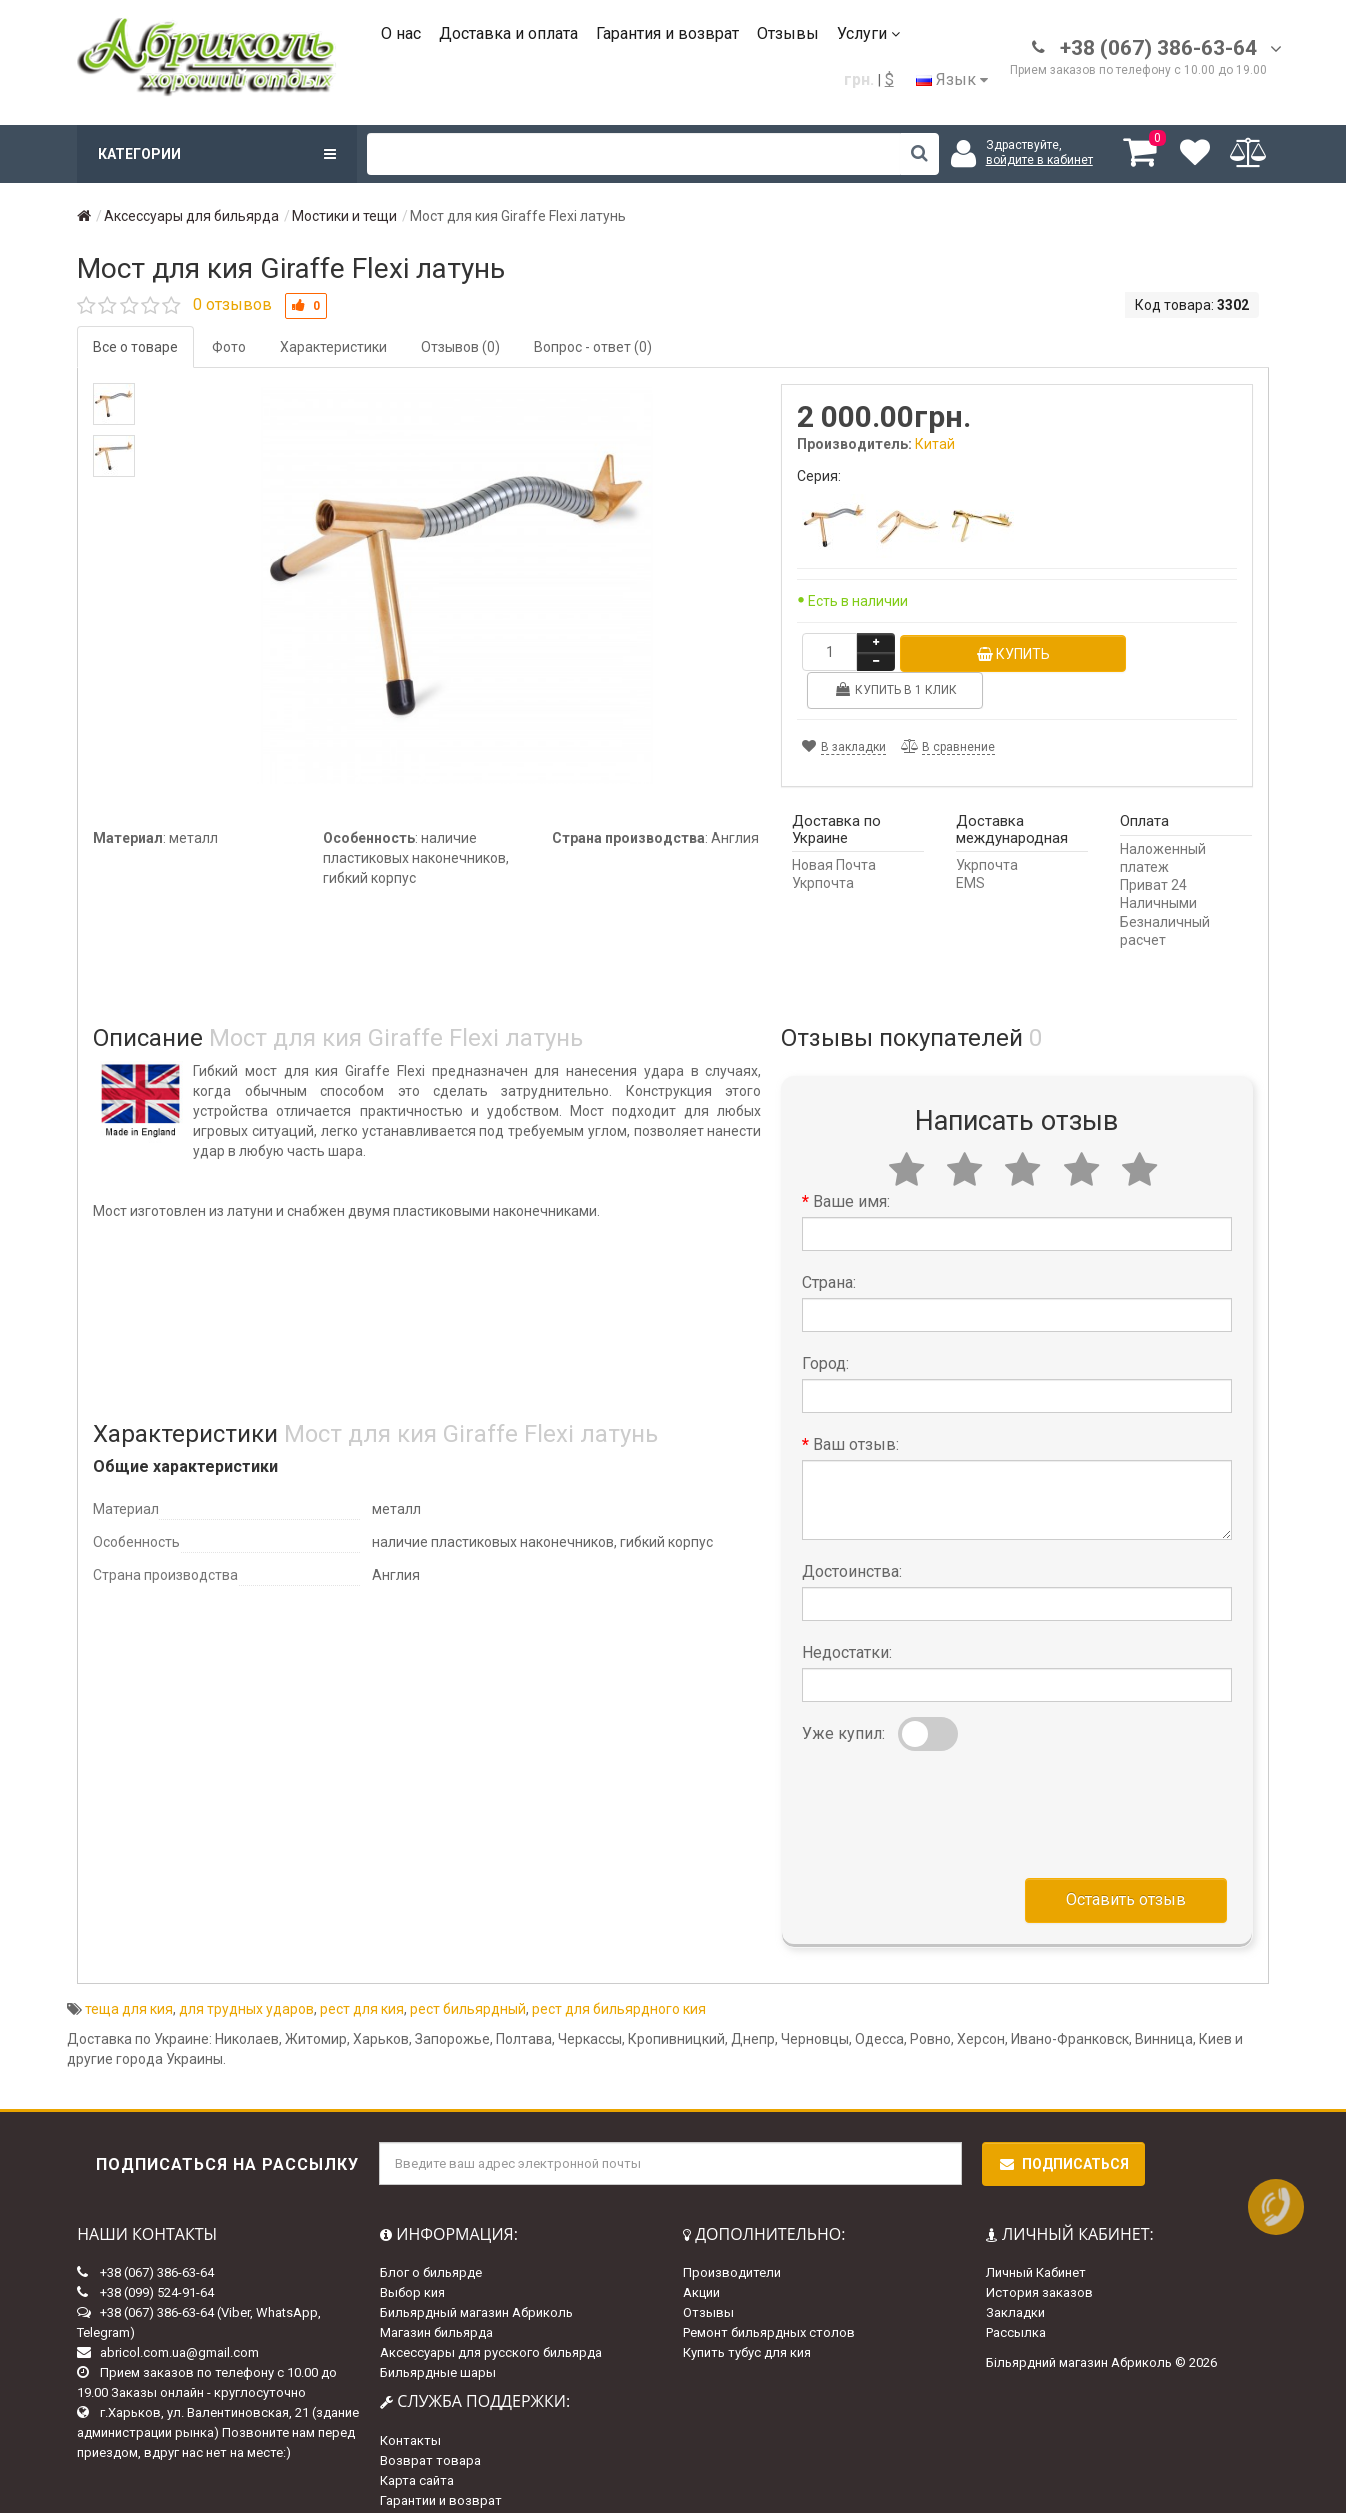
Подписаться (1063, 2126)
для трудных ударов (246, 1971)
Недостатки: (847, 1614)
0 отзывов (232, 304)
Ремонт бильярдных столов (769, 2295)
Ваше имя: (851, 1163)
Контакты (410, 2402)
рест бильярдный (468, 1971)
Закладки (1015, 2275)
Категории (217, 154)
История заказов (1039, 2255)
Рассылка (1016, 2295)
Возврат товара (430, 2422)
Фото (229, 347)
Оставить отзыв (1126, 1861)
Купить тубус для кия (747, 2315)
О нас (401, 33)
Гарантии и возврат (441, 2462)
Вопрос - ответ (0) (593, 347)
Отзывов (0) (460, 347)
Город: (825, 1325)
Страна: (829, 1244)
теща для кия (129, 1971)
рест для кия (362, 1971)
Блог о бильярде (431, 2235)
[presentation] (954, 1772)
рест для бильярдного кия (619, 1971)
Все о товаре (135, 347)
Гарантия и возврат (667, 33)
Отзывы (788, 33)
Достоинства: (852, 1533)
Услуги (868, 33)
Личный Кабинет (1036, 2235)
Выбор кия (412, 2255)
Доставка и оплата (508, 33)
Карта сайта (417, 2442)
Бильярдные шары (438, 2335)
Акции (701, 2255)
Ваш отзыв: (856, 1406)
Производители (732, 2235)
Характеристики (333, 347)
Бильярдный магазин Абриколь (476, 2275)
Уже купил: (843, 1695)
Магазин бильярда (436, 2295)
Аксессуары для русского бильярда (491, 2315)
